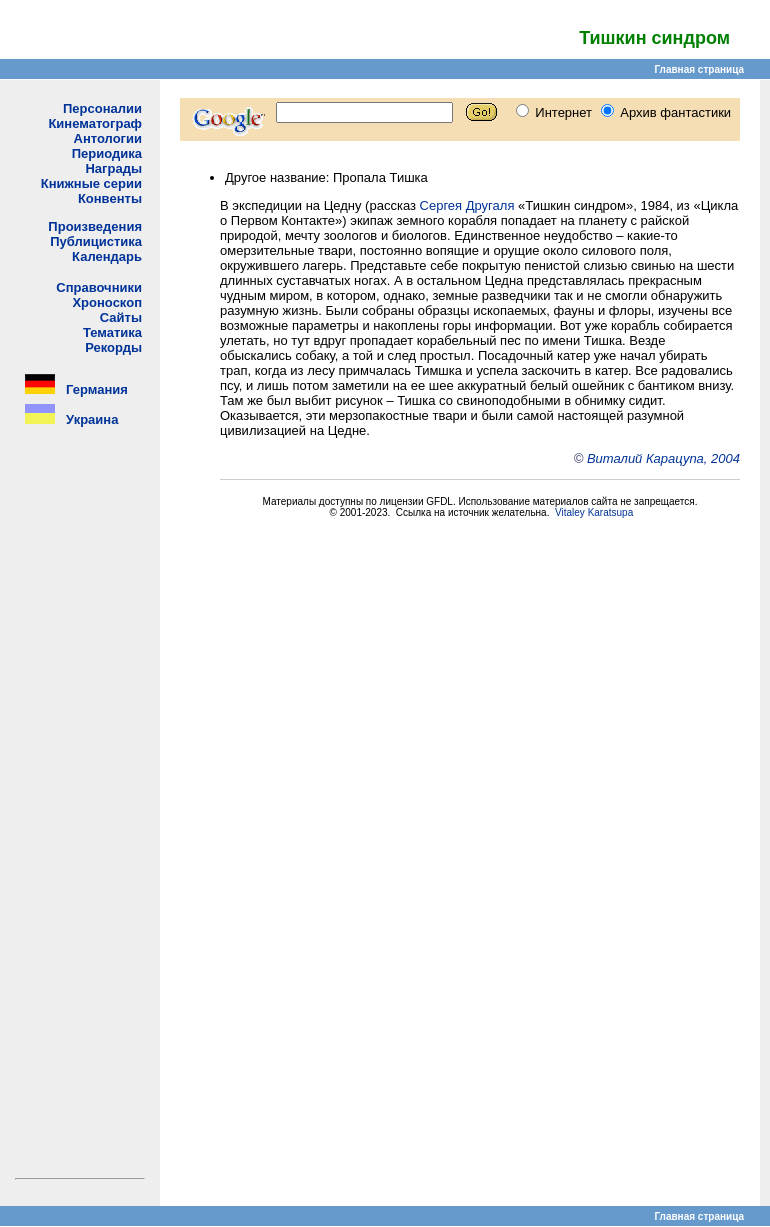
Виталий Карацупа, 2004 (663, 458)
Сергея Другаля (467, 205)
